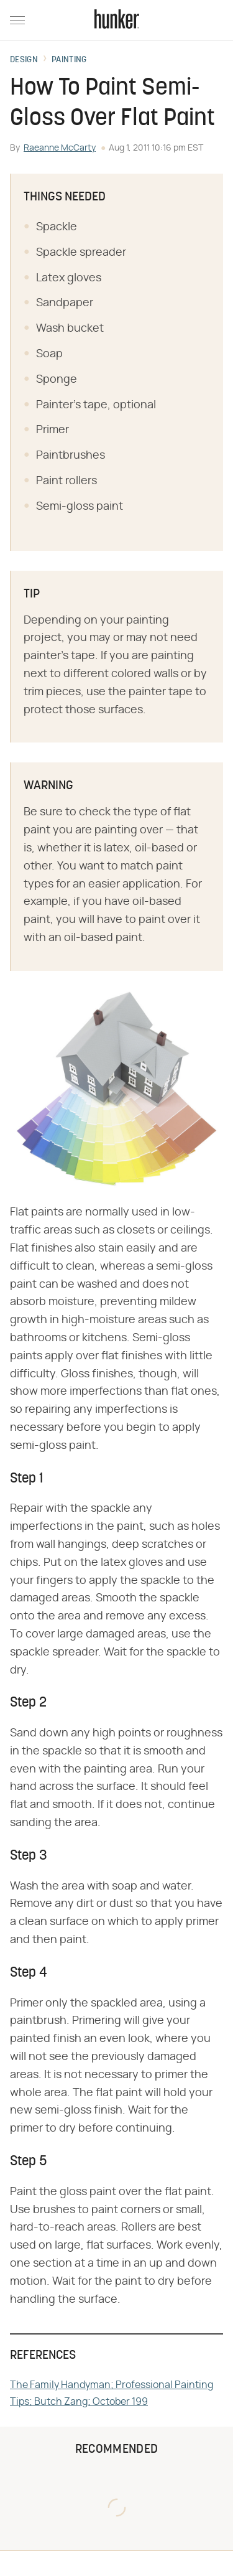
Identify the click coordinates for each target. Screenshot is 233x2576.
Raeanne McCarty (60, 148)
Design (24, 60)
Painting (69, 60)
